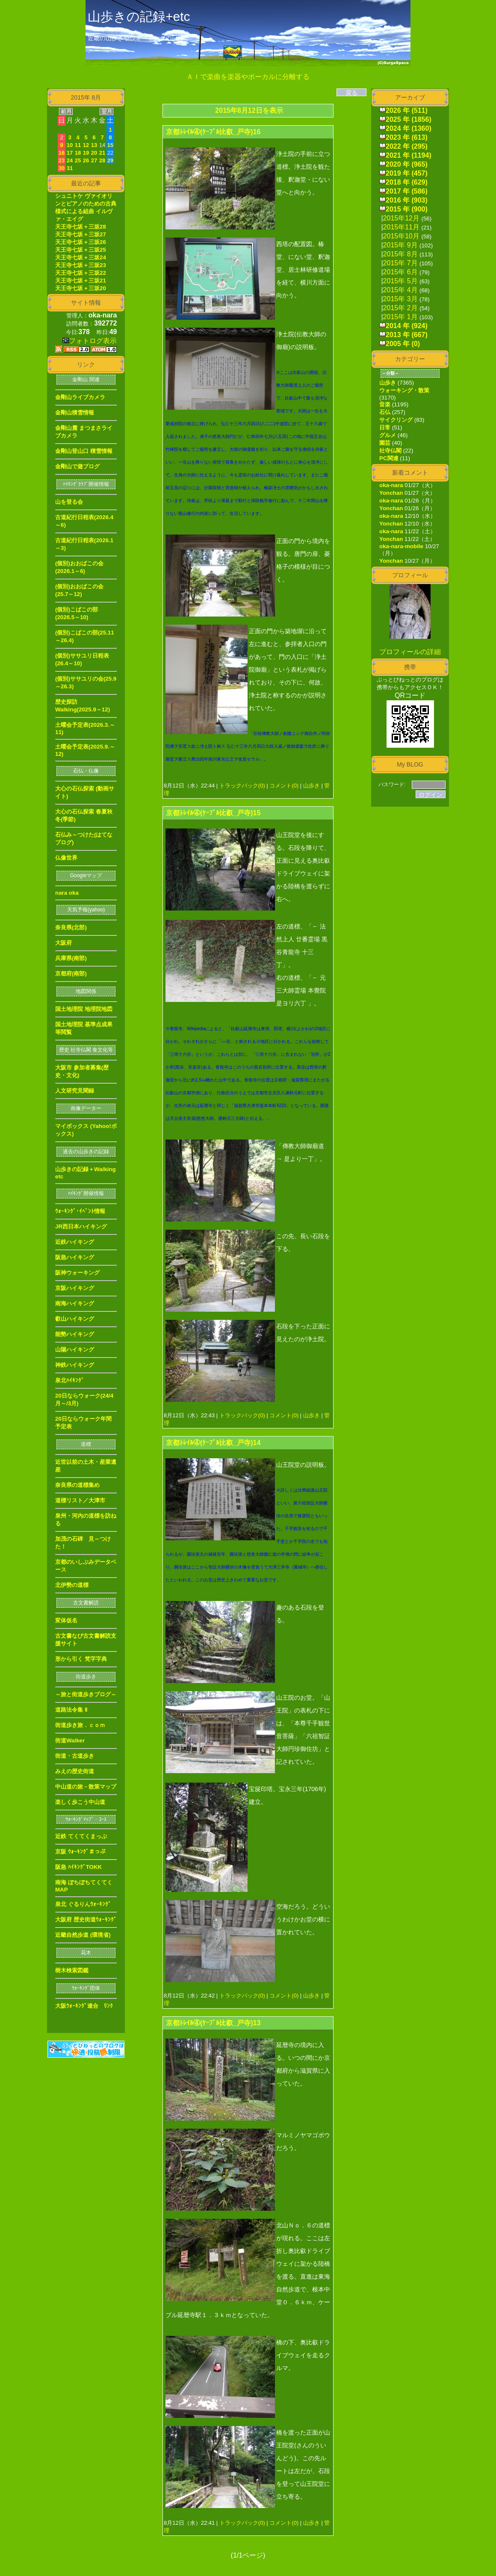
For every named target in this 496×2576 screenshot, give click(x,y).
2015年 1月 (400, 316)
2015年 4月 (400, 290)
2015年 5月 (400, 281)
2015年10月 (401, 236)
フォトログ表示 (89, 340)
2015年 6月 (400, 272)
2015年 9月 (400, 245)
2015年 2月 (400, 307)
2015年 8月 (400, 254)
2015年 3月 (400, 299)
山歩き (311, 785)
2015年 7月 (400, 263)
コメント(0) (283, 785)
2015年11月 (401, 227)
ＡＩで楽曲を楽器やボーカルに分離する (248, 76)
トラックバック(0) (242, 785)
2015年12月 (401, 218)
